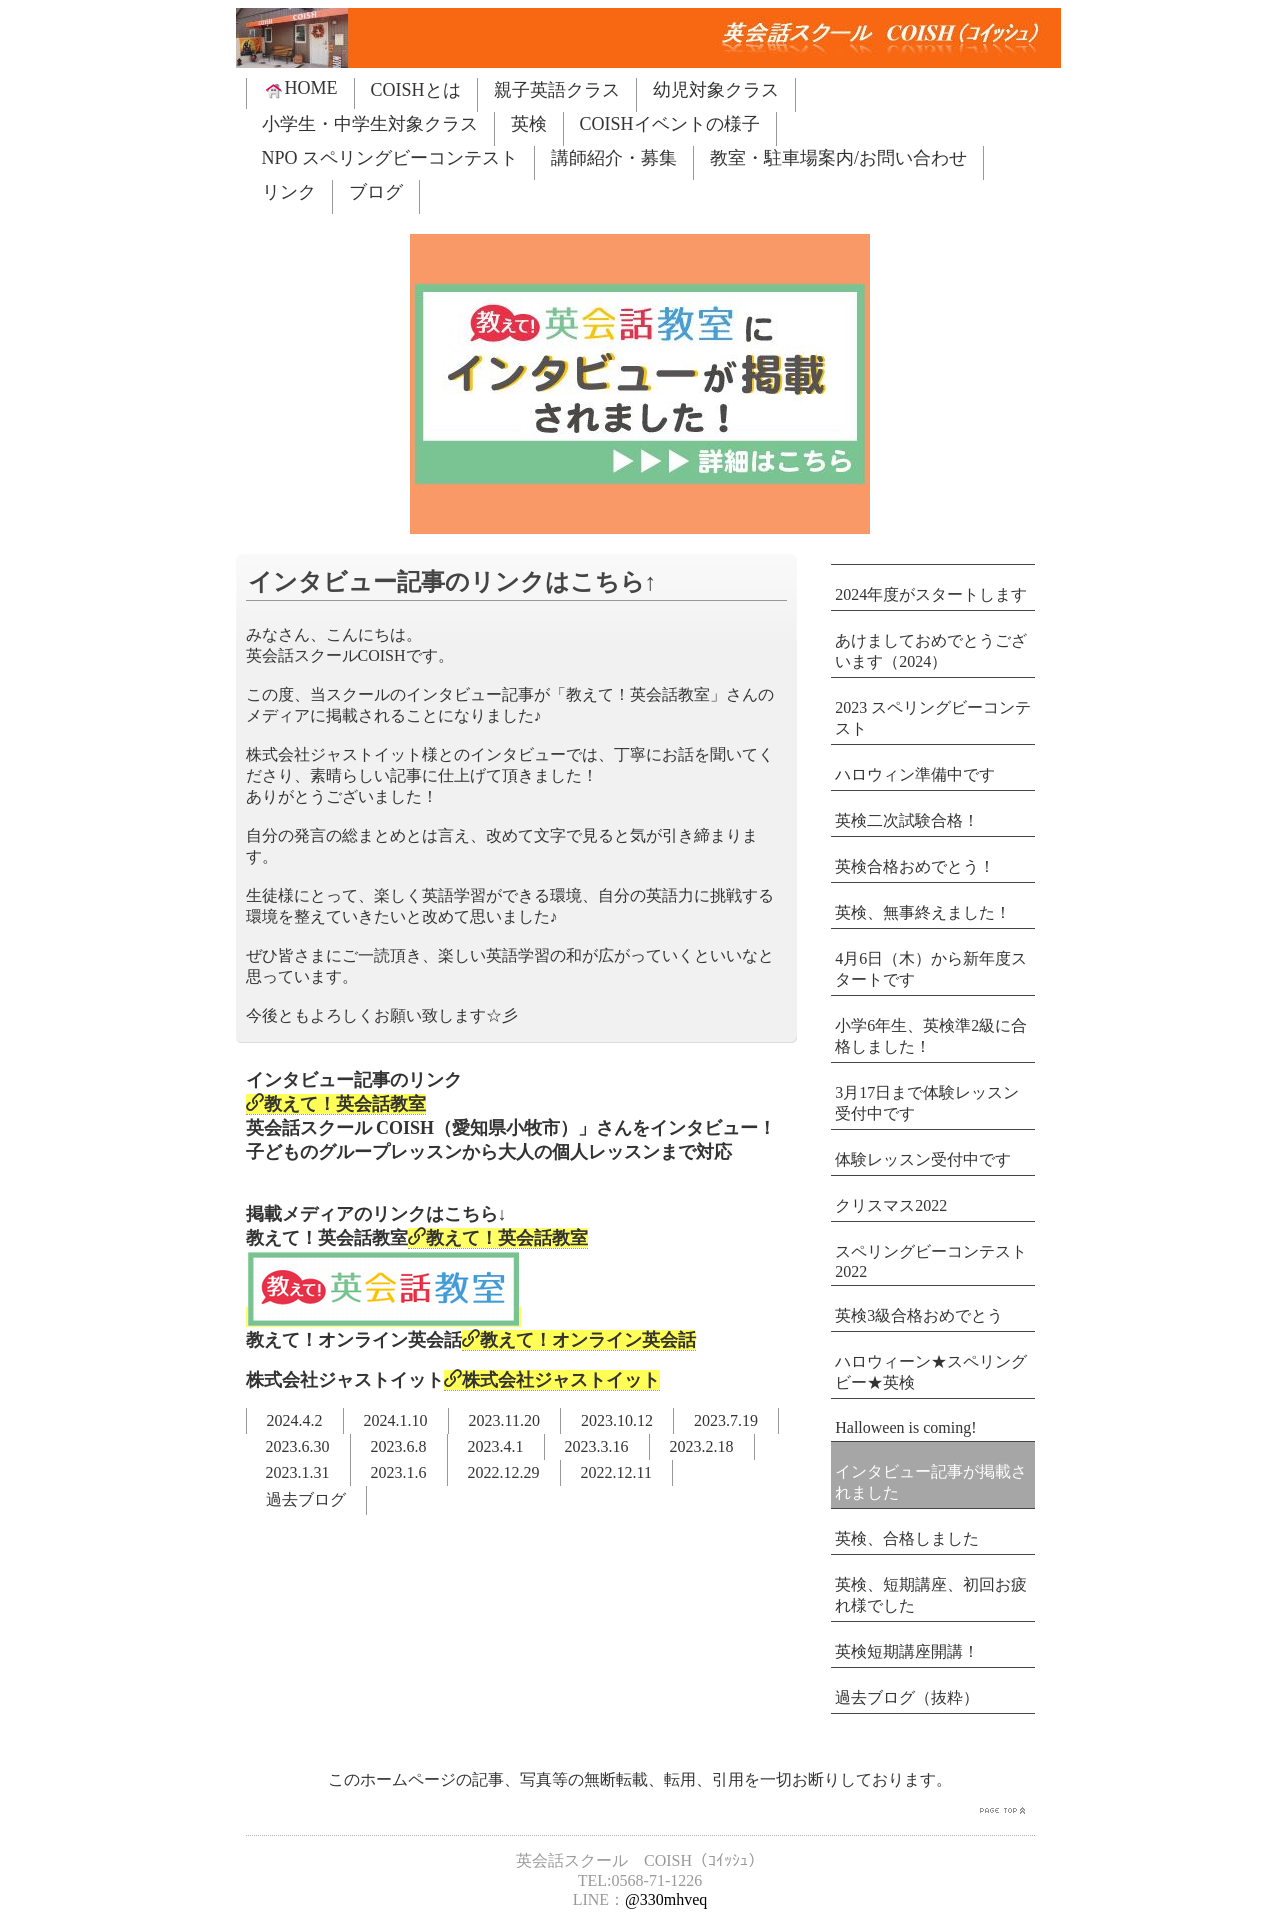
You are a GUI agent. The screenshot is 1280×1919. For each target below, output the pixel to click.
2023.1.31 (298, 1472)
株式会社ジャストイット (552, 1380)
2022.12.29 (504, 1472)
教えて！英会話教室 (336, 1104)
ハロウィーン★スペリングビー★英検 (931, 1372)
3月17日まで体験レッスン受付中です (927, 1103)
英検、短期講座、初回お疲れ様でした (931, 1595)
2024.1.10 (396, 1420)
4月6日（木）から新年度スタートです (931, 969)
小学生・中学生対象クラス (370, 124)
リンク (289, 192)
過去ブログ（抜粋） (907, 1697)
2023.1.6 (399, 1472)
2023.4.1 (496, 1446)
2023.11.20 (504, 1420)
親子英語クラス (557, 90)
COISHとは (416, 90)
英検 (529, 124)
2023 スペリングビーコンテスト (933, 718)
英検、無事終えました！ (923, 912)
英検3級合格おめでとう (919, 1315)
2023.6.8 (399, 1446)
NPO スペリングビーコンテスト (390, 158)
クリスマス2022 (891, 1205)
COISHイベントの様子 (670, 124)
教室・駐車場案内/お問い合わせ (838, 158)
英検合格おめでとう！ (915, 866)
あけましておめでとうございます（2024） (931, 651)
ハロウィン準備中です (915, 774)
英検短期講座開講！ (907, 1651)
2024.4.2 (295, 1420)
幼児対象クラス (716, 90)
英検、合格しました (907, 1538)
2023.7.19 (726, 1420)
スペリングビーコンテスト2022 (931, 1261)
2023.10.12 (617, 1420)
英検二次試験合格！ (907, 820)
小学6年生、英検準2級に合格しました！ (931, 1036)
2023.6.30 (298, 1446)
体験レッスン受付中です (923, 1159)
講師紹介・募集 (614, 158)
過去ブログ (306, 1499)
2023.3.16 (597, 1446)
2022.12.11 (616, 1472)
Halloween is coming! (905, 1427)
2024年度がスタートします (931, 594)
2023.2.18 (702, 1446)
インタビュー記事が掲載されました (931, 1482)
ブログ (376, 192)
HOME (300, 88)
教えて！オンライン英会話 (579, 1340)
